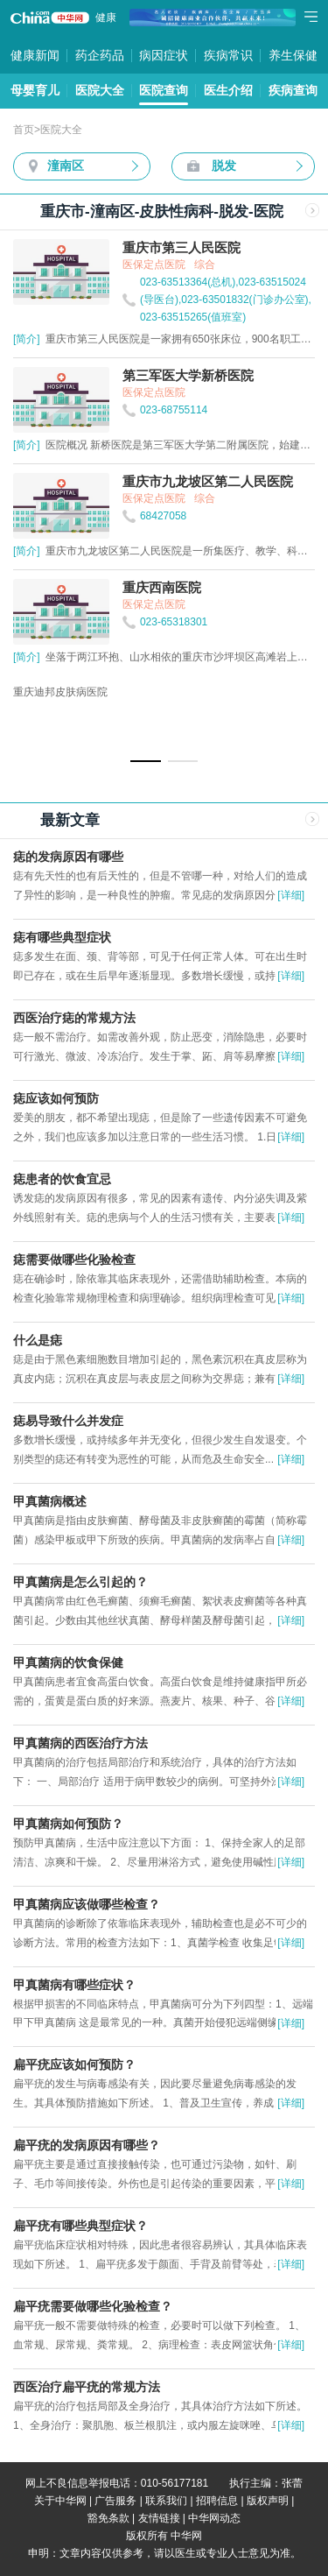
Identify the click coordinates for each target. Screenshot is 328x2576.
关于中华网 (60, 2501)
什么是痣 (37, 1340)
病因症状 (163, 55)
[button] (145, 761)
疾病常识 (228, 55)
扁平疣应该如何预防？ (74, 2064)
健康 (105, 17)
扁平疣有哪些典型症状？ (80, 2226)
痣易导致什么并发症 (68, 1421)
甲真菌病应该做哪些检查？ (86, 1904)
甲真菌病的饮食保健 (68, 1662)
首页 (23, 130)
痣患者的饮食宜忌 (62, 1179)
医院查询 (163, 90)
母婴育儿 (34, 90)
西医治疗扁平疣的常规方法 (86, 2387)
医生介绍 (228, 90)
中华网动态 (214, 2518)
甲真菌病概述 (50, 1501)
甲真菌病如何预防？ (68, 1824)
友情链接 (159, 2518)
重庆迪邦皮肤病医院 (60, 692)
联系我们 (166, 2501)
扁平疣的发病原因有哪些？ (86, 2145)
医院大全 (99, 90)
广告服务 (115, 2501)
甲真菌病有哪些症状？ (74, 1985)
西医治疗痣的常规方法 (74, 1018)
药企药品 (99, 55)
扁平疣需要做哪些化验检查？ (92, 2306)
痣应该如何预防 (56, 1098)
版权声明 (268, 2501)
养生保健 (293, 55)
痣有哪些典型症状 (62, 937)
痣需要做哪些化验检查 (74, 1260)
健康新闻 (34, 55)
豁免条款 (108, 2518)
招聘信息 (217, 2501)
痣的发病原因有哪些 (68, 857)
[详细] (290, 895)
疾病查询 (293, 90)
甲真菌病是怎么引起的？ (80, 1582)
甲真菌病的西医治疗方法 (80, 1743)
